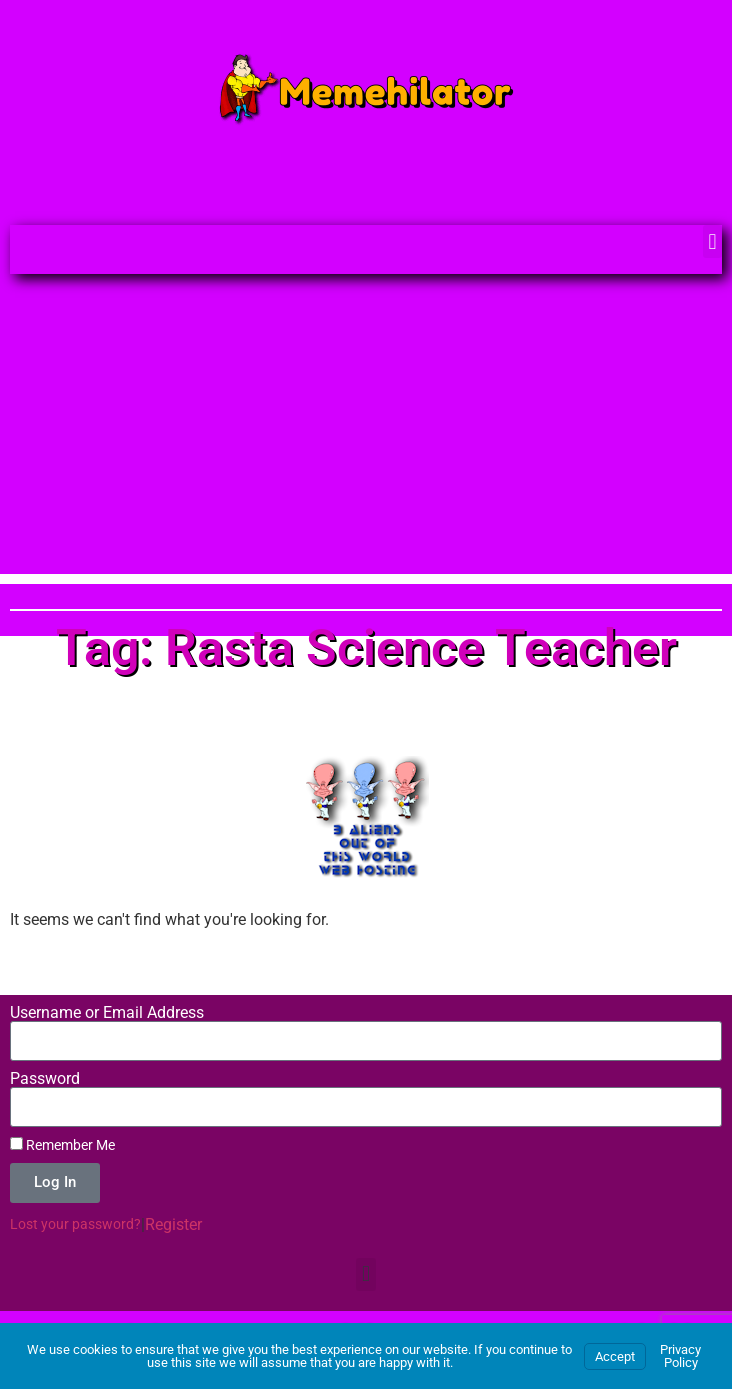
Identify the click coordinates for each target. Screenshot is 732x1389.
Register (173, 1224)
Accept (615, 1356)
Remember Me (62, 1145)
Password (45, 1079)
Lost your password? (75, 1224)
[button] (712, 241)
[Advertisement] (366, 434)
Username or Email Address (107, 1013)
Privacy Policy (680, 1356)
